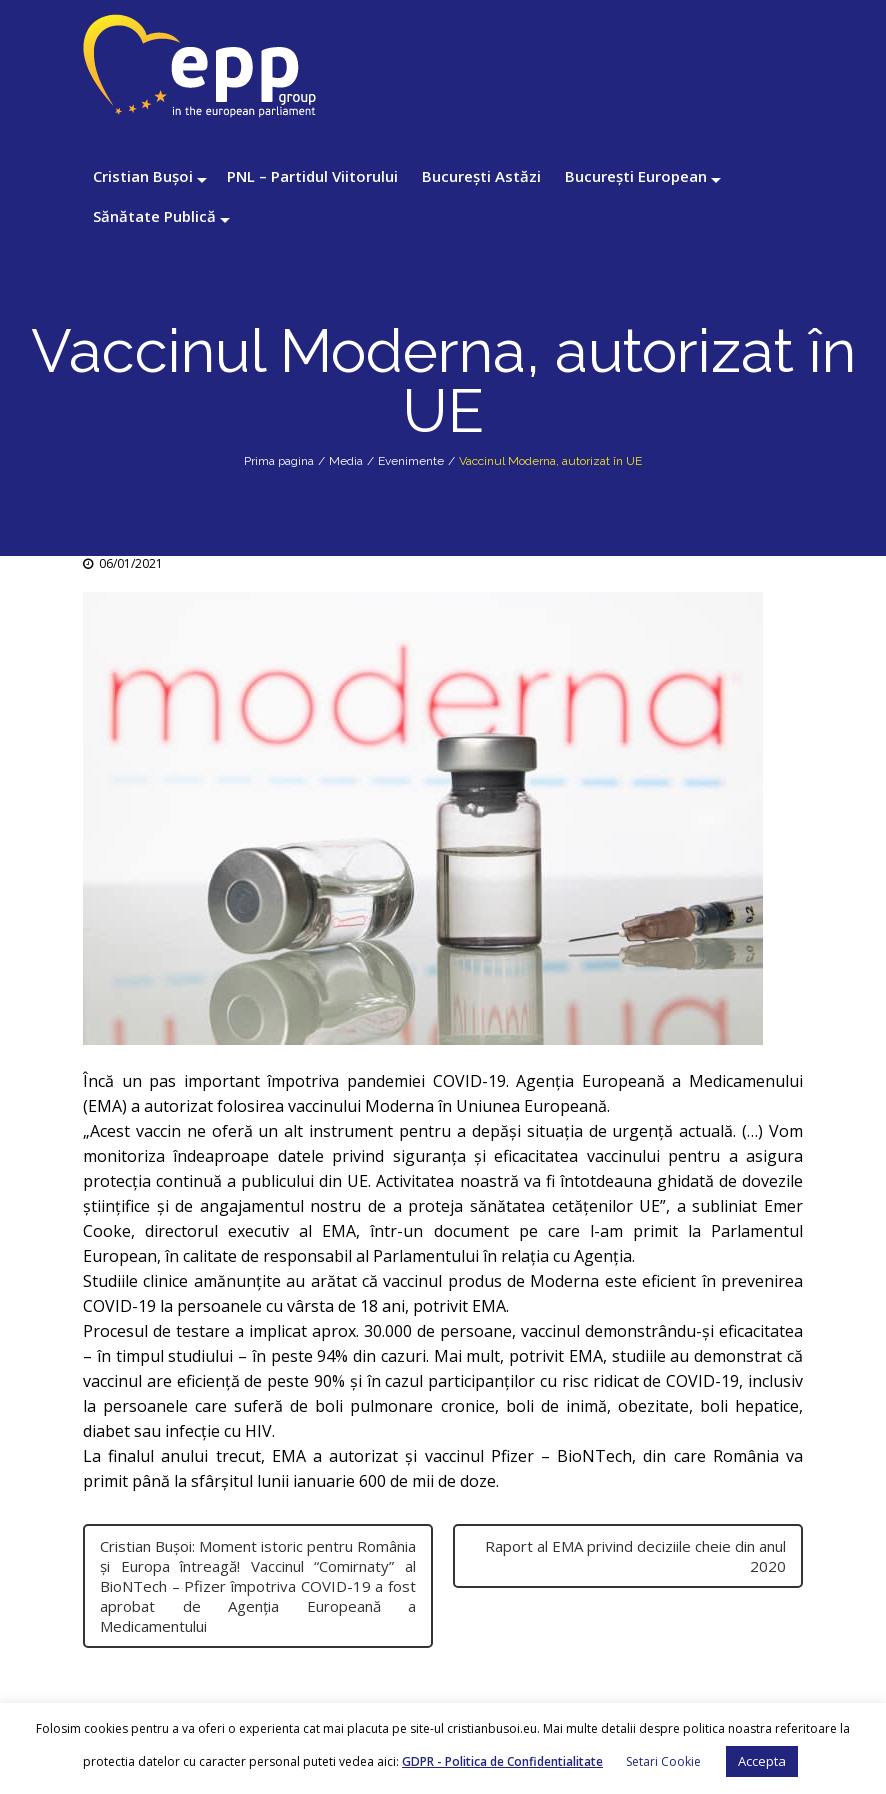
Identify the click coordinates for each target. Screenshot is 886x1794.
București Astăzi (481, 176)
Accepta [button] (762, 1761)
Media (346, 461)
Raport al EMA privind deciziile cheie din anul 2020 (635, 1556)
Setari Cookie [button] (663, 1761)
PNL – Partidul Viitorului (312, 176)
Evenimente (411, 461)
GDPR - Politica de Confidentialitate (502, 1761)
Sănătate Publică (154, 216)
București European (636, 176)
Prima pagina (279, 461)
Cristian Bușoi (143, 176)
